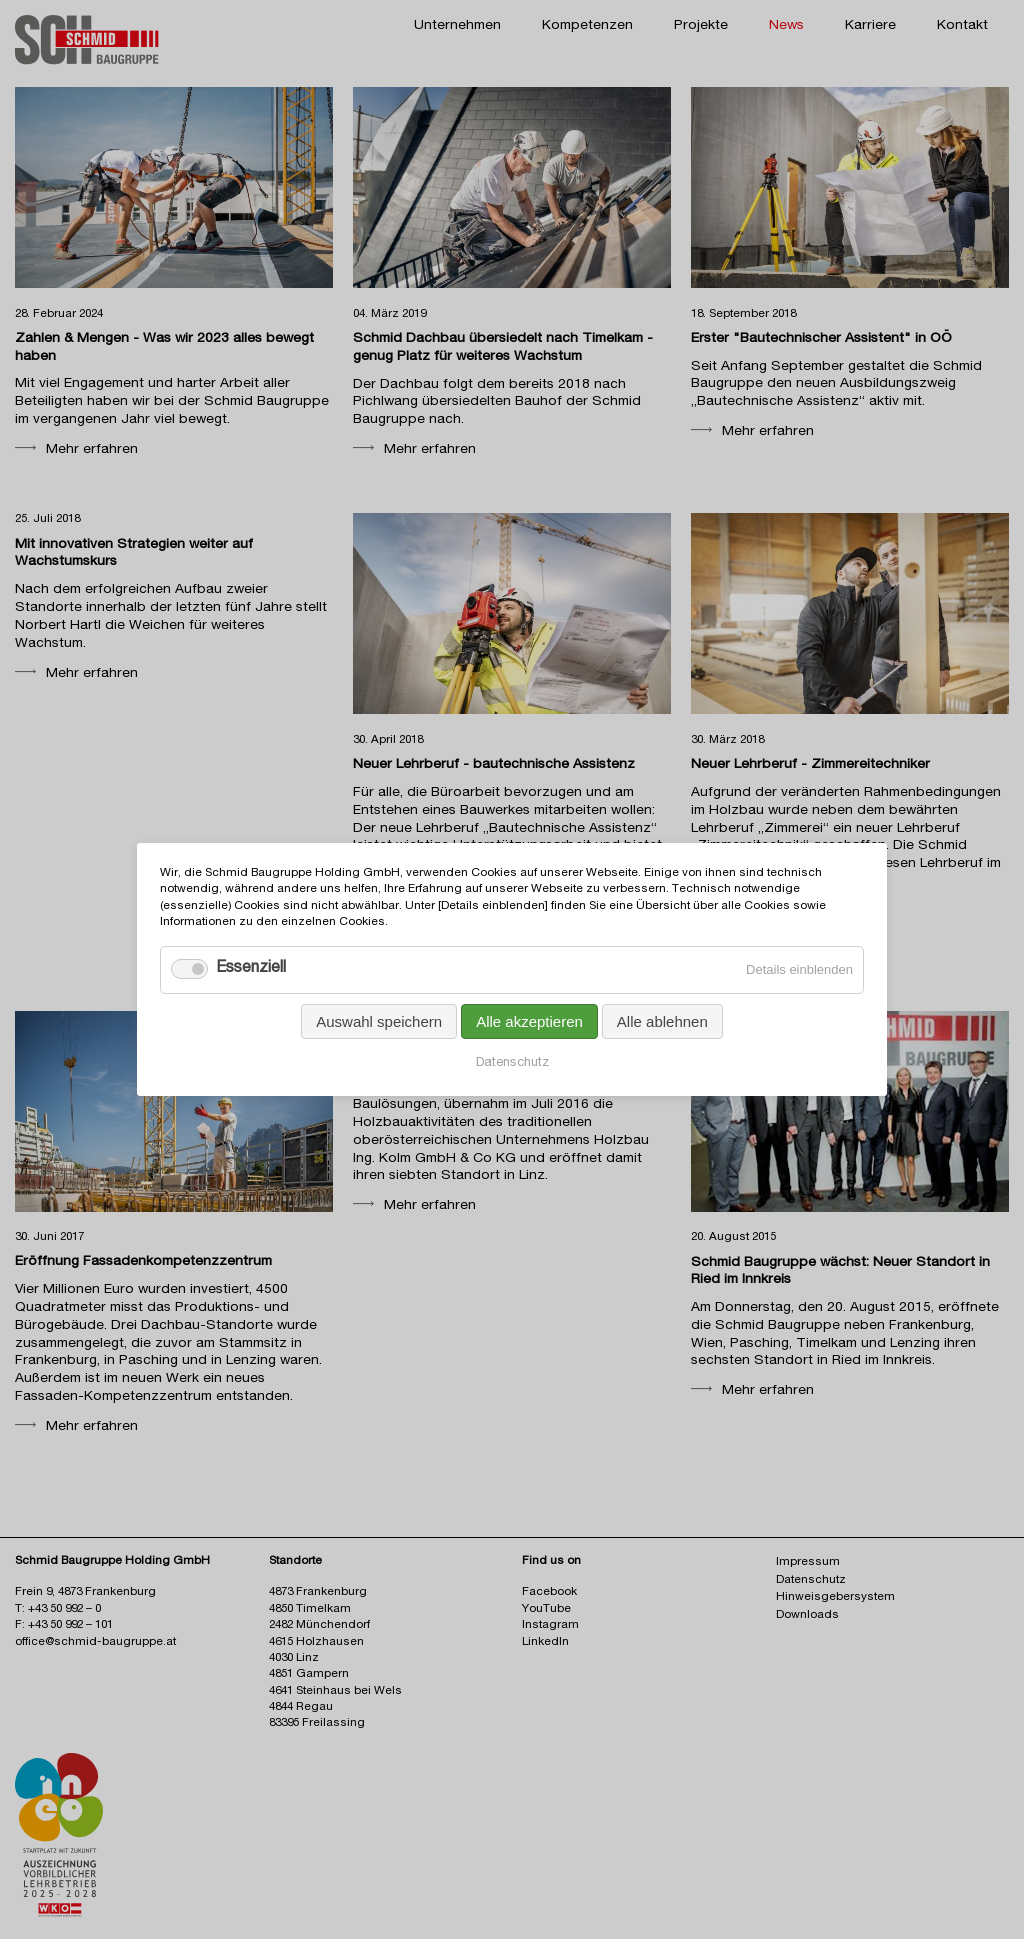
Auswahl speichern (379, 1021)
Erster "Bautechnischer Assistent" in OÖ (821, 339)
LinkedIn (545, 1642)
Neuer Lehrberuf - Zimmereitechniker (810, 765)
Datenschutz (512, 1063)
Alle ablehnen (662, 1021)
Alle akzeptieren (529, 1021)
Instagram (550, 1625)
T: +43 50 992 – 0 (58, 1609)
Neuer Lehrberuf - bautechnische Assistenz (494, 765)
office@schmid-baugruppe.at (95, 1642)
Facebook (549, 1592)
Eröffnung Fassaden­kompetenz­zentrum (143, 1262)
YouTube (546, 1609)
